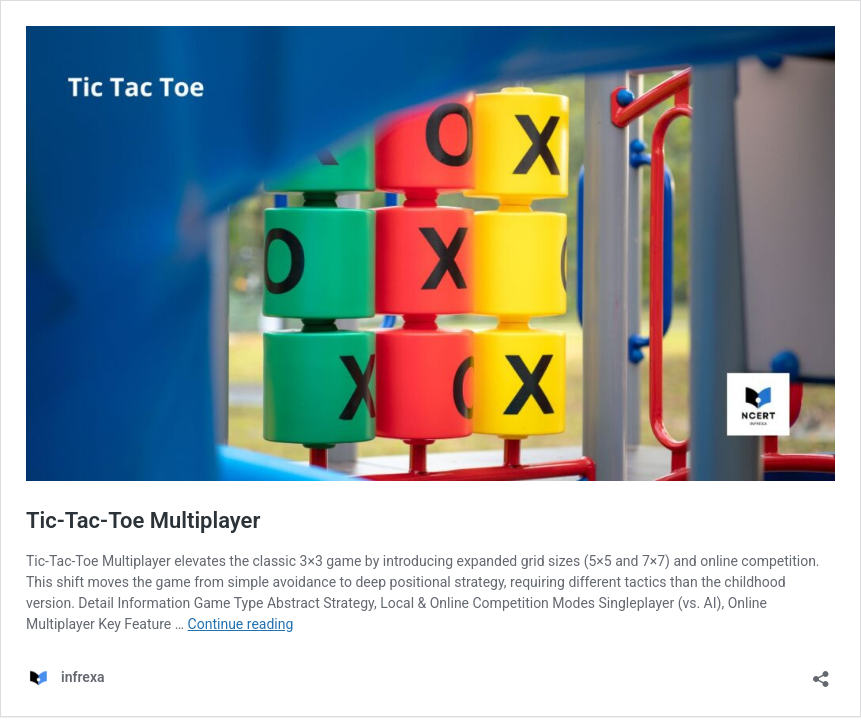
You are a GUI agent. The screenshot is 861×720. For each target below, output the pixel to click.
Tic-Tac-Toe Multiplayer (143, 520)
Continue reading (241, 624)
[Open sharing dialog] (821, 672)
